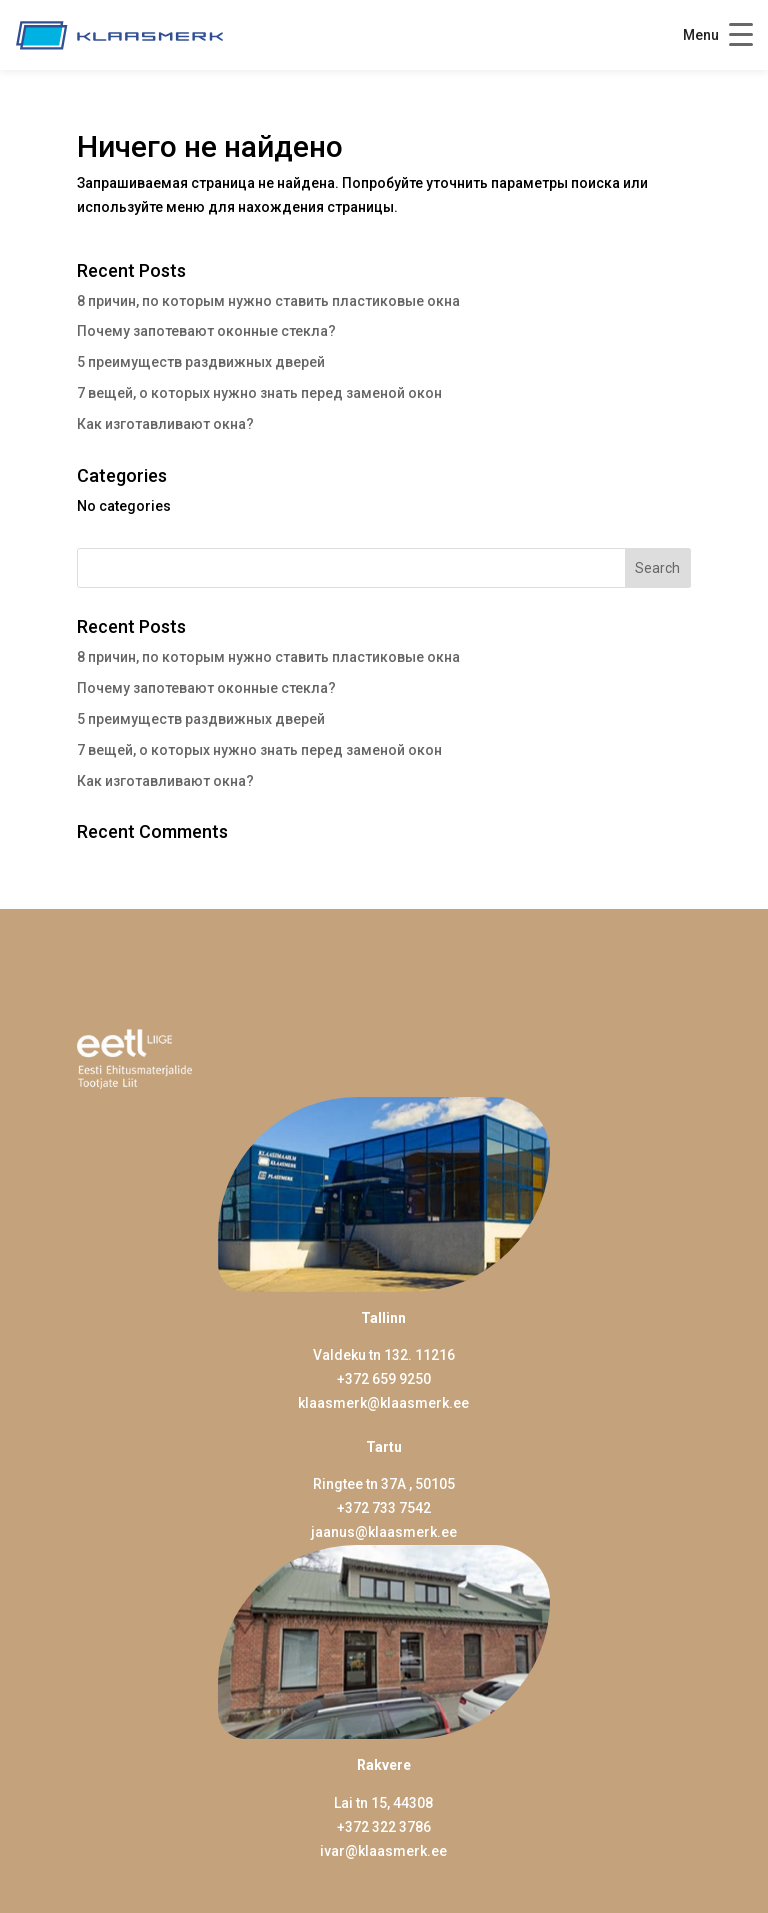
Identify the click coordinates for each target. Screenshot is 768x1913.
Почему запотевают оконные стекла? (206, 331)
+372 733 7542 (384, 1508)
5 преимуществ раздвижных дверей (201, 362)
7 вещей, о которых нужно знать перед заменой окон (259, 393)
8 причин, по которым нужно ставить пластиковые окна (268, 301)
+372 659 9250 (384, 1379)
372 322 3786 (388, 1827)
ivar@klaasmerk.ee (383, 1851)
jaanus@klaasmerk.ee (384, 1532)
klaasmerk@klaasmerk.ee (383, 1403)
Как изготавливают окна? (165, 424)
